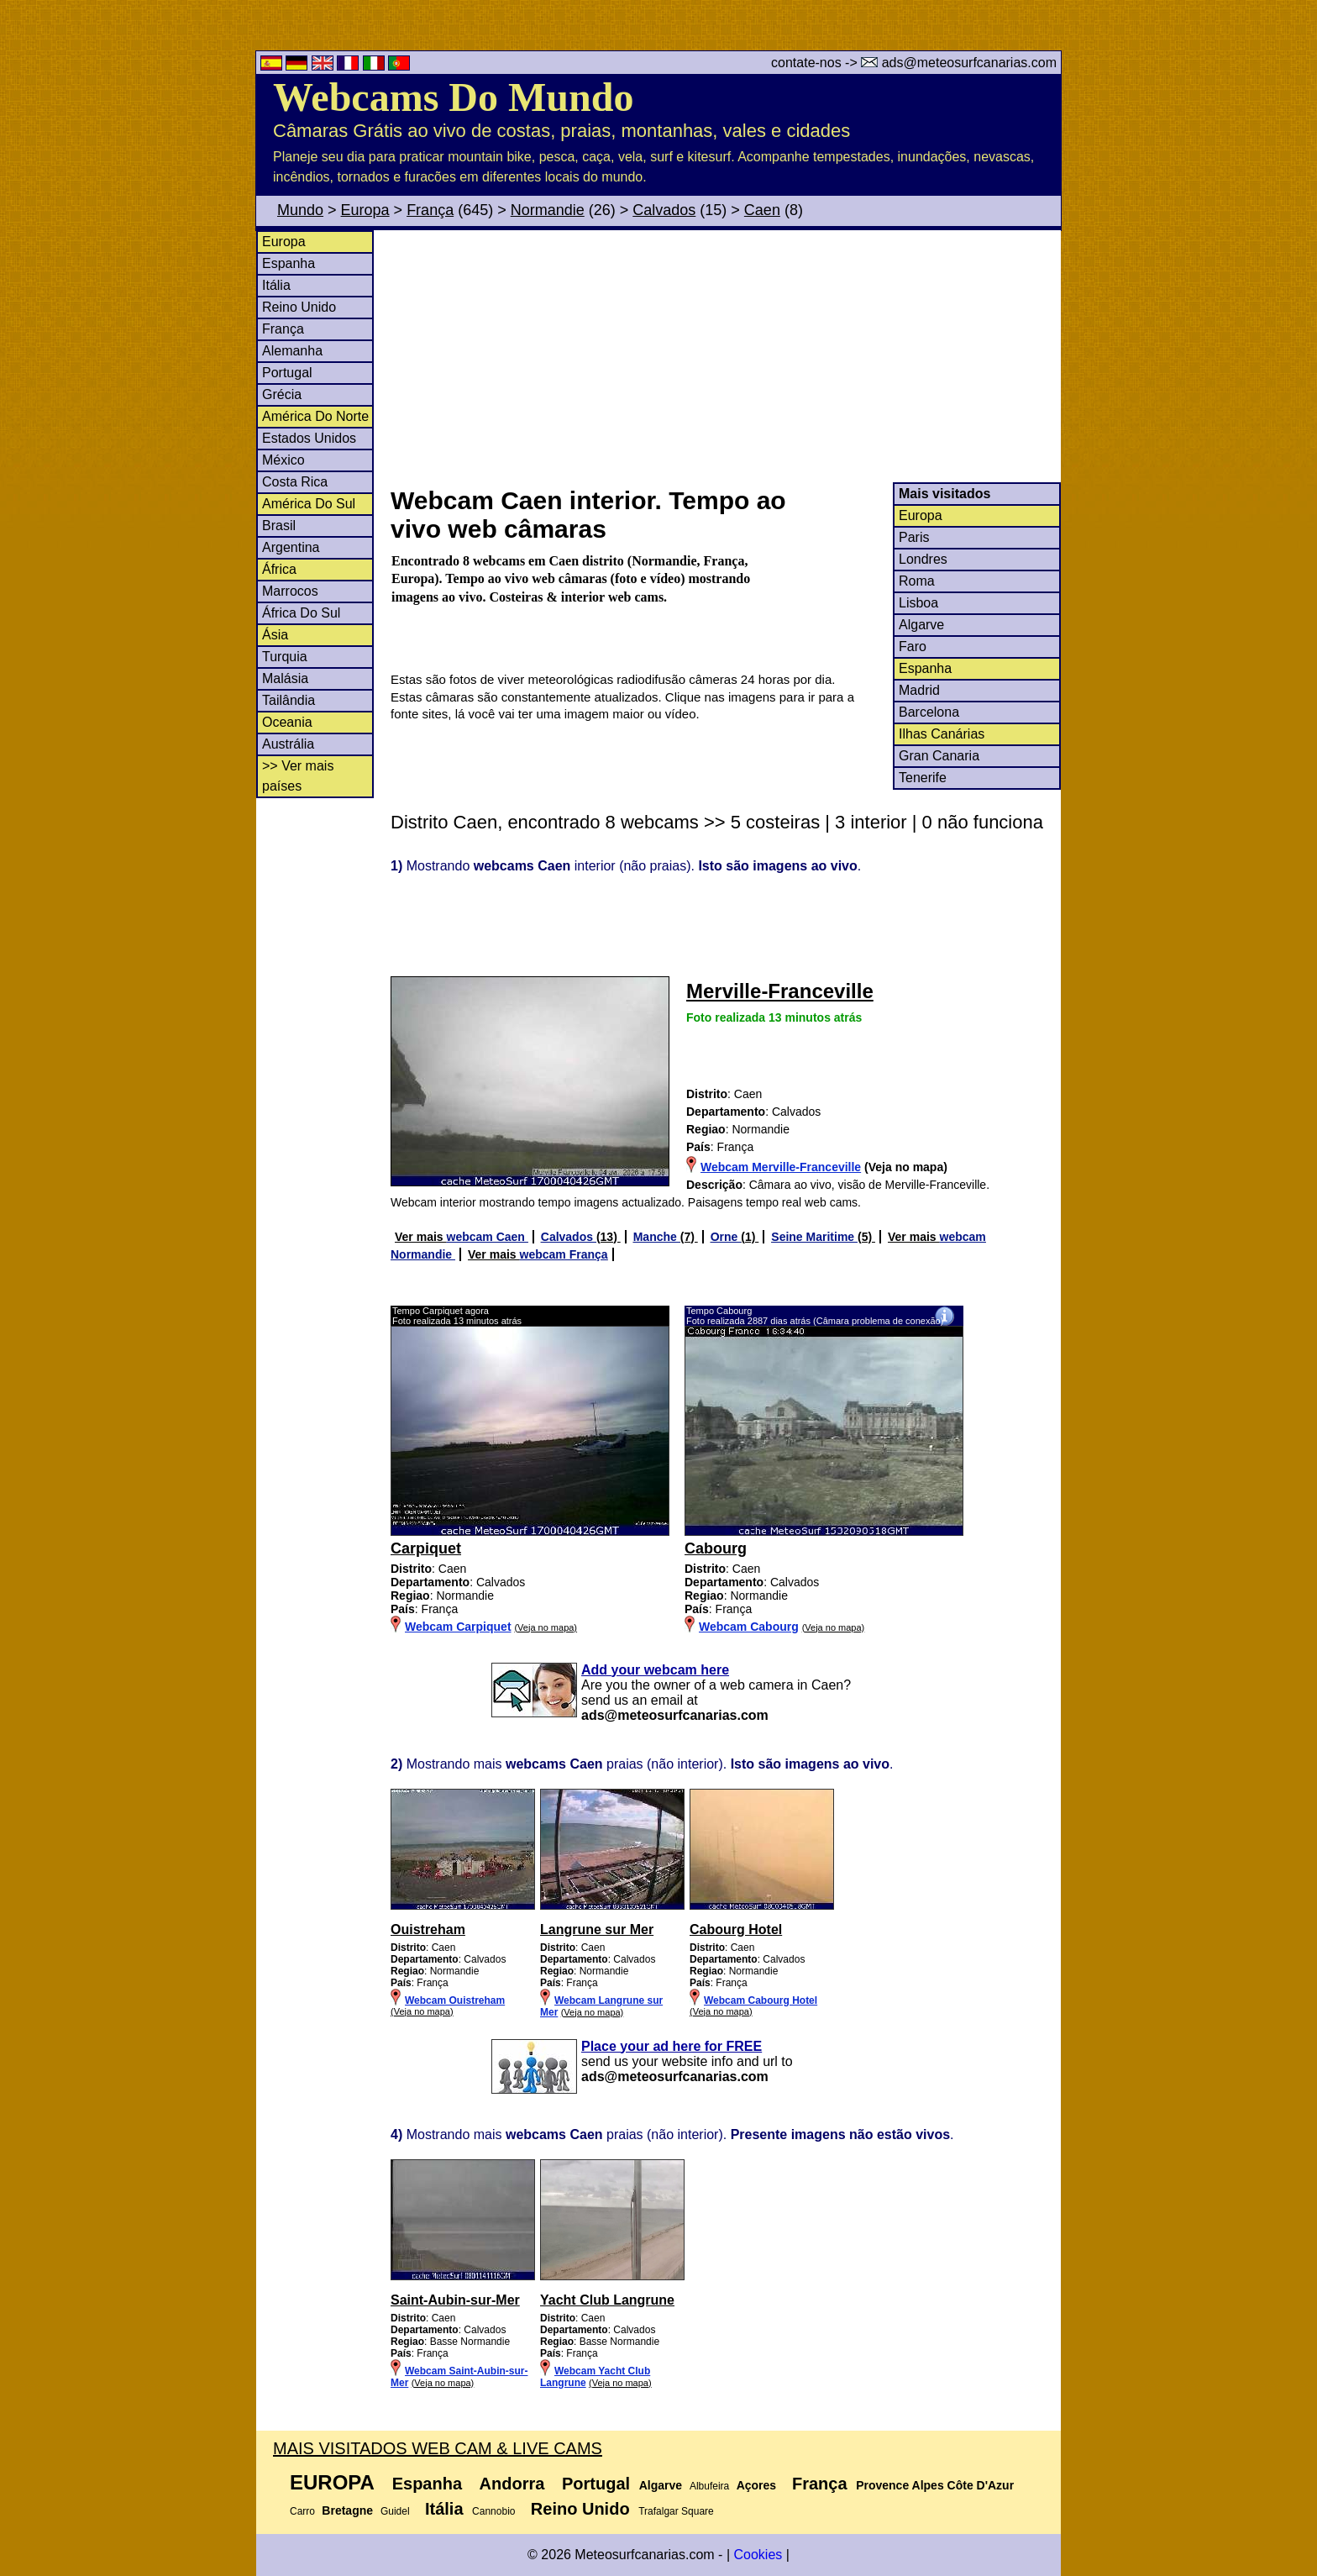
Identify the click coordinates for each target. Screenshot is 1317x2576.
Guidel (395, 2511)
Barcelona (929, 712)
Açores (756, 2485)
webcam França (564, 1254)
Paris (914, 537)
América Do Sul (308, 504)
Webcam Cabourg (749, 1626)
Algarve (921, 625)
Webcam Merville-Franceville (780, 1167)
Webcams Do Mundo (453, 97)
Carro (302, 2511)
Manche (656, 1236)
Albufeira (709, 2486)
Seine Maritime (814, 1236)
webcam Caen (487, 1236)
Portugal (287, 372)
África (279, 569)
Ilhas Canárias (941, 734)
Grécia (282, 394)
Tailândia (288, 700)
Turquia (284, 656)
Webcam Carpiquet (458, 1626)
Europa (365, 210)
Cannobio (493, 2511)
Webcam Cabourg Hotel (760, 2000)
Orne (726, 1236)
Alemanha (292, 351)
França (430, 210)
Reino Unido (299, 307)
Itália (276, 285)
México (283, 460)
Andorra (512, 2483)
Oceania (287, 722)
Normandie (548, 210)
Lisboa (918, 603)
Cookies (757, 2554)
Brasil (279, 525)
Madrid (919, 690)
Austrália (288, 744)
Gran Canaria (939, 756)
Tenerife (923, 777)
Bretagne (347, 2510)
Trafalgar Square (676, 2511)
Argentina (291, 547)
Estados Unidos (309, 438)
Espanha (288, 263)
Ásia (275, 635)
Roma (917, 581)
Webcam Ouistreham (455, 2000)
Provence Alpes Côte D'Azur (935, 2485)
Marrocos (290, 591)
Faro (912, 646)
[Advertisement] (725, 356)
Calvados (663, 210)
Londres (923, 559)
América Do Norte (315, 416)
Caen (762, 210)
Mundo (300, 210)
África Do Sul (301, 613)
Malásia (285, 678)
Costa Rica (295, 482)
